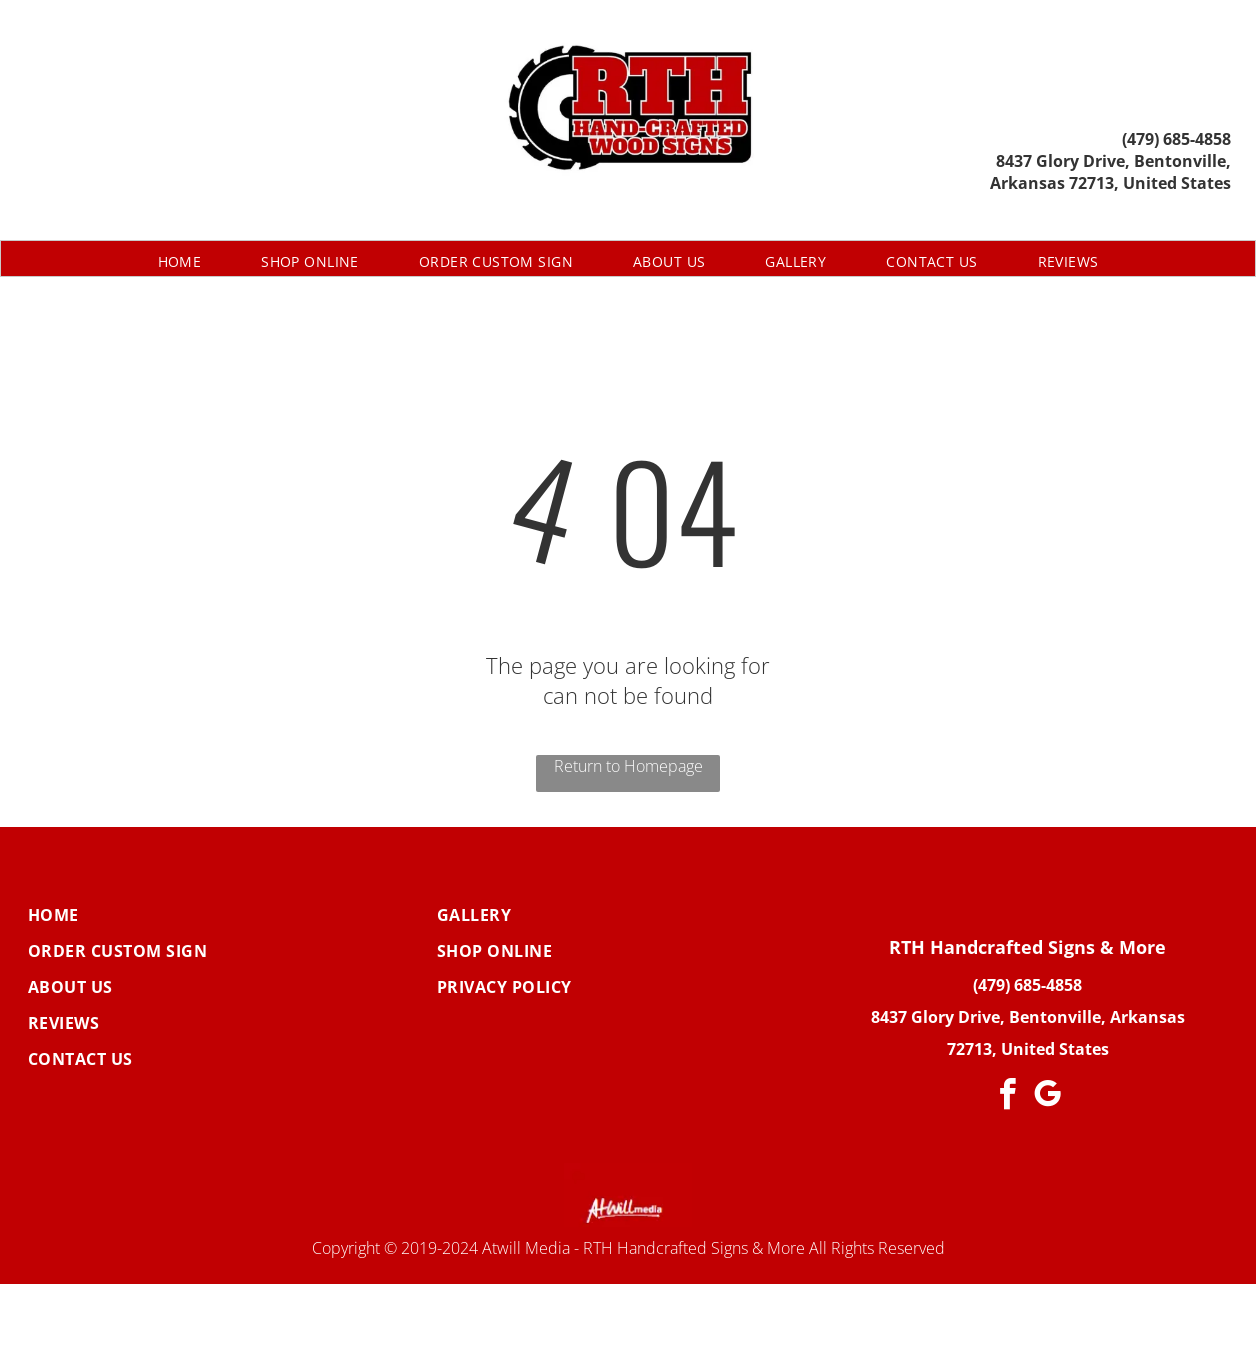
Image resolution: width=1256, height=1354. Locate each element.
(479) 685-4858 (1176, 139)
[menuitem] (180, 261)
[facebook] (1008, 1097)
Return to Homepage (628, 766)
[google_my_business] (1048, 1097)
